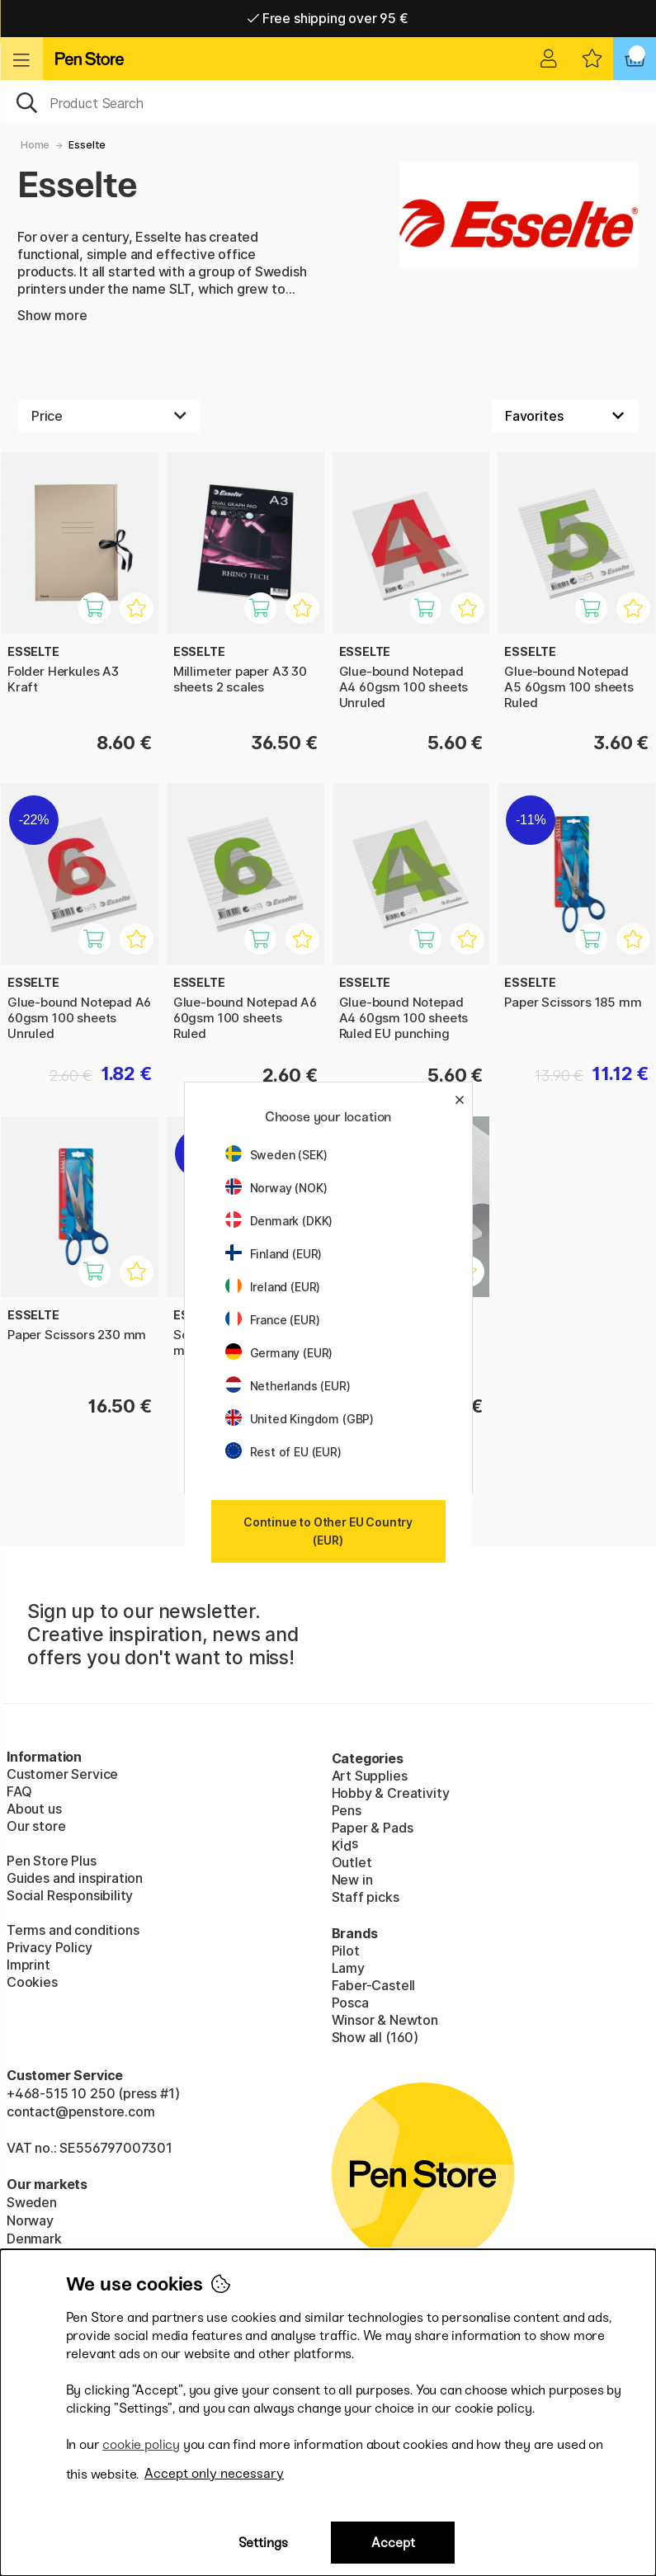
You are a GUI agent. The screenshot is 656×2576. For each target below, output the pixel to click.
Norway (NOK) (276, 1188)
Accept (393, 2542)
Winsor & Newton (385, 2020)
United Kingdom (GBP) (299, 1419)
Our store (36, 1826)
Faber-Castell (374, 1985)
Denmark (34, 2238)
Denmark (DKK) (279, 1221)
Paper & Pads (372, 1827)
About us (34, 1808)
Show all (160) (375, 2037)
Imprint (28, 1964)
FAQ (19, 1791)
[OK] (328, 101)
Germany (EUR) (279, 1353)
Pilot (346, 1950)
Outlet (352, 1862)
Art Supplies (370, 1775)
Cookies (32, 1982)
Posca (350, 2002)
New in (352, 1879)
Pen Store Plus (52, 1860)
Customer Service (62, 1774)
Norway (30, 2220)
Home (35, 145)
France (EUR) (272, 1320)
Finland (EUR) (274, 1254)
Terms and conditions (73, 1930)
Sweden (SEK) (276, 1155)
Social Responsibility (70, 1895)
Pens (346, 1810)
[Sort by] (565, 415)
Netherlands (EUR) (288, 1386)
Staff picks (365, 1897)
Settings (263, 2542)
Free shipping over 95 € (328, 18)
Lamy (348, 1968)
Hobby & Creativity (391, 1793)
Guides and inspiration (75, 1878)
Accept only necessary (214, 2473)
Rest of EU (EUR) (283, 1452)
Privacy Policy (49, 1947)
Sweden (32, 2202)
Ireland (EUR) (273, 1287)
